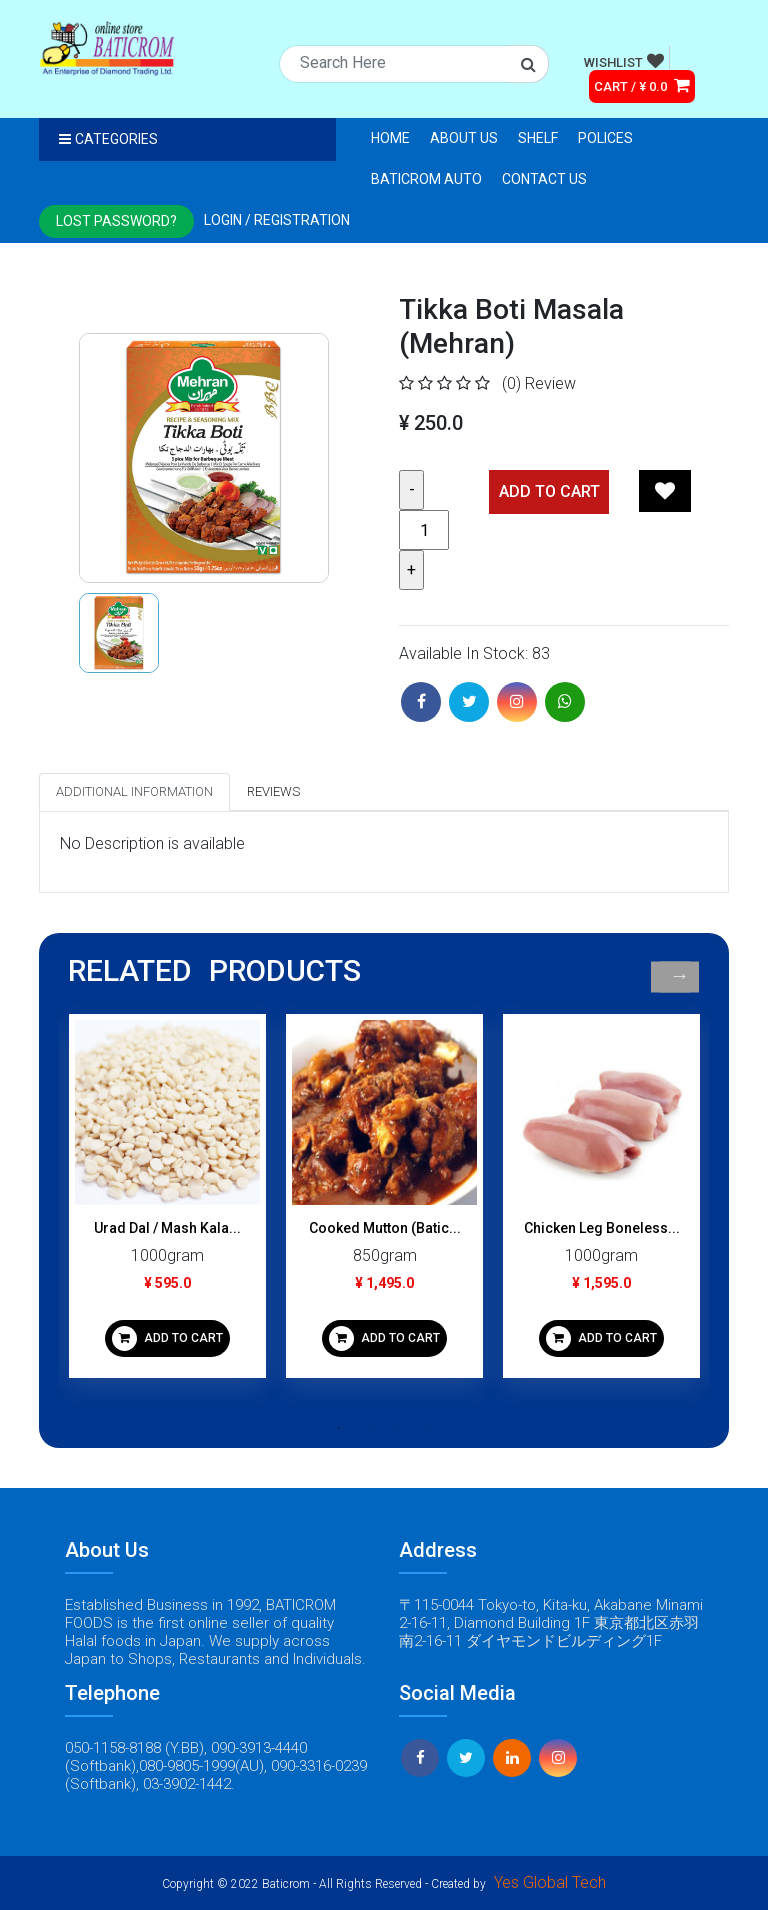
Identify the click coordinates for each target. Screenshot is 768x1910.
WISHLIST (624, 61)
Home (390, 138)
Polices (605, 138)
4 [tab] (429, 1428)
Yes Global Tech (550, 1882)
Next (679, 976)
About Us (464, 138)
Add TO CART (549, 491)
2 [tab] (369, 1428)
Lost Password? (116, 221)
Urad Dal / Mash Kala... (167, 1228)
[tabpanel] (167, 1203)
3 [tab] (399, 1428)
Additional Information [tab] (134, 791)
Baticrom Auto (426, 179)
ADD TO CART (167, 1338)
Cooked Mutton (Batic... (385, 1228)
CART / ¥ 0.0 (642, 85)
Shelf (538, 138)
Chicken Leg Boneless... (602, 1228)
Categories (108, 139)
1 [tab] (339, 1428)
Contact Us (544, 179)
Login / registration (277, 220)
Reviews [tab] (273, 791)
